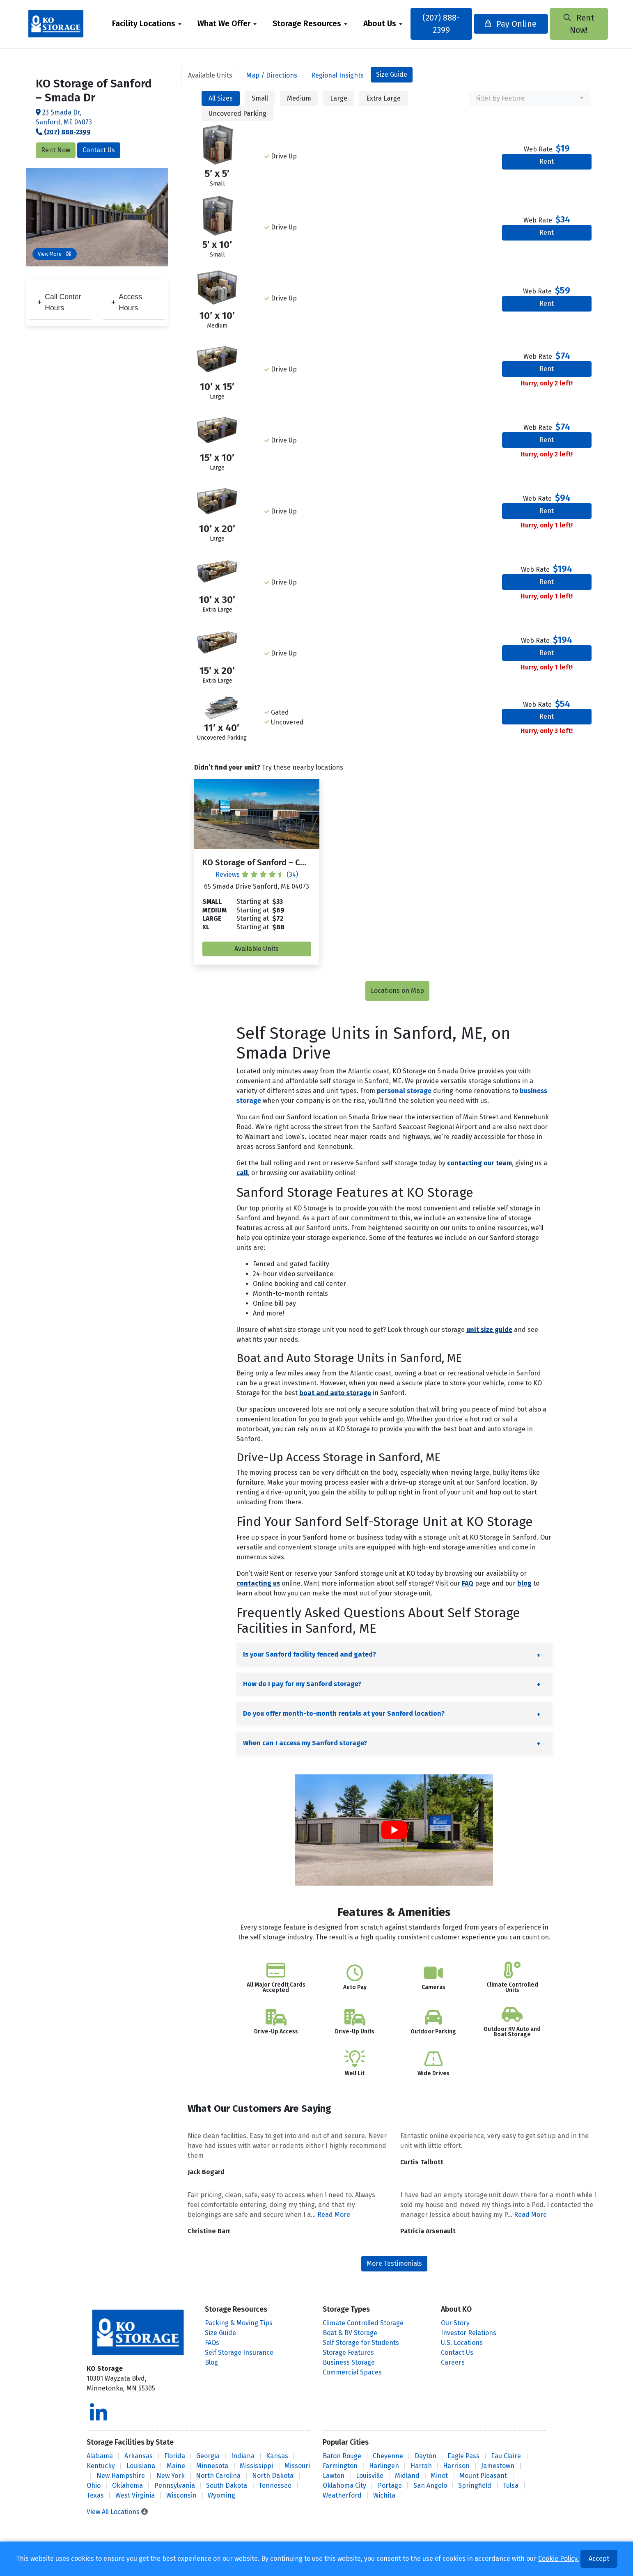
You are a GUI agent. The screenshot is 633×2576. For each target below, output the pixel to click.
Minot (439, 2476)
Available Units (256, 949)
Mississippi (256, 2466)
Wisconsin (181, 2495)
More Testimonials (394, 2263)
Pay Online (510, 24)
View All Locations (117, 2512)
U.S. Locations (462, 2343)
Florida (174, 2456)
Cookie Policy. (558, 2558)
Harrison (456, 2466)
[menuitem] (147, 24)
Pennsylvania (174, 2485)
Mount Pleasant (483, 2476)
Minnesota (212, 2466)
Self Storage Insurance (239, 2352)
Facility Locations (144, 23)
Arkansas (138, 2456)
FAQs (212, 2343)
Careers (453, 2362)
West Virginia (135, 2495)
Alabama (100, 2456)
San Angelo (430, 2485)
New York (170, 2476)
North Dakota (273, 2476)
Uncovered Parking (237, 113)
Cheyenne (388, 2456)
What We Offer (224, 23)
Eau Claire (506, 2456)
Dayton (425, 2456)
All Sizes (221, 98)
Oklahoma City (344, 2485)
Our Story (455, 2323)
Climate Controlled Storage (363, 2323)
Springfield (474, 2485)
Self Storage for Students (361, 2343)
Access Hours (126, 302)
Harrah (421, 2466)
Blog (211, 2362)
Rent (546, 161)
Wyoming (221, 2495)
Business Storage (349, 2362)
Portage (390, 2485)
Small (260, 98)
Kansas (277, 2456)
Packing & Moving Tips (239, 2323)
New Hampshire (120, 2476)
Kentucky (101, 2466)
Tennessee (275, 2485)
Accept (599, 2558)
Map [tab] (271, 75)
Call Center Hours (59, 302)
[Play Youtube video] (394, 1830)
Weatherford (342, 2495)
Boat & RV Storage (350, 2333)
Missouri (297, 2466)
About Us (380, 23)
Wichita (384, 2495)
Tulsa (510, 2485)
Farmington (340, 2466)
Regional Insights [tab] (337, 75)
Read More (333, 2214)
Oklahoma (127, 2485)
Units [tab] (210, 75)
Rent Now (55, 150)
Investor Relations (468, 2333)
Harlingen (384, 2466)
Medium (299, 98)
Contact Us (99, 150)
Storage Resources (307, 23)
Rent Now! (577, 24)
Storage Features (348, 2352)
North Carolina (218, 2476)
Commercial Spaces (352, 2372)
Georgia (208, 2456)
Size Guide (391, 74)
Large (338, 98)
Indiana (243, 2456)
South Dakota (226, 2485)
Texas (95, 2495)
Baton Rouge (342, 2456)
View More (54, 254)
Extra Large (383, 98)
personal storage (404, 1091)
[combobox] (529, 98)
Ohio (94, 2485)
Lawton (333, 2476)
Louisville (369, 2476)
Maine (176, 2466)
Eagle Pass (463, 2456)
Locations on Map (397, 991)
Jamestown (497, 2466)
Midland (407, 2476)
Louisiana (140, 2466)
